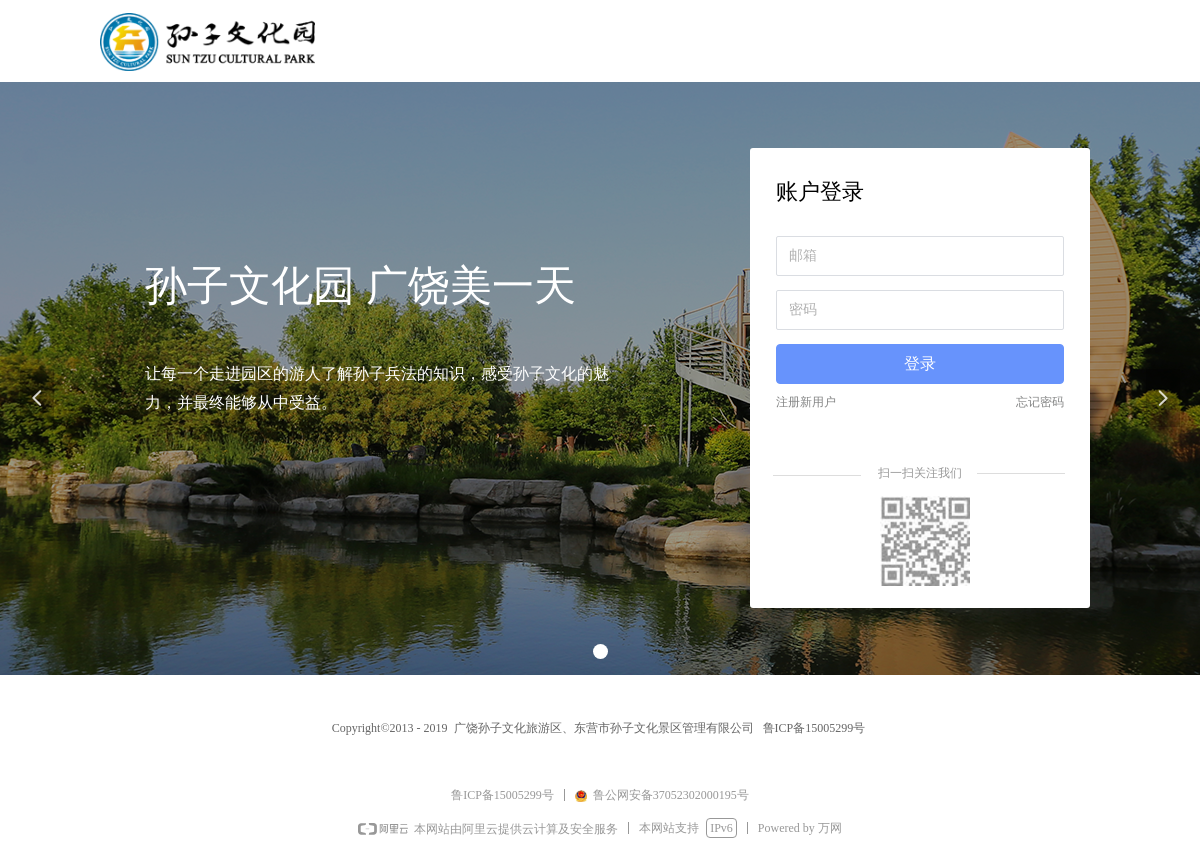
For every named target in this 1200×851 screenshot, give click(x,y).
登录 (920, 363)
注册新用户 (806, 402)
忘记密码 (1040, 402)
